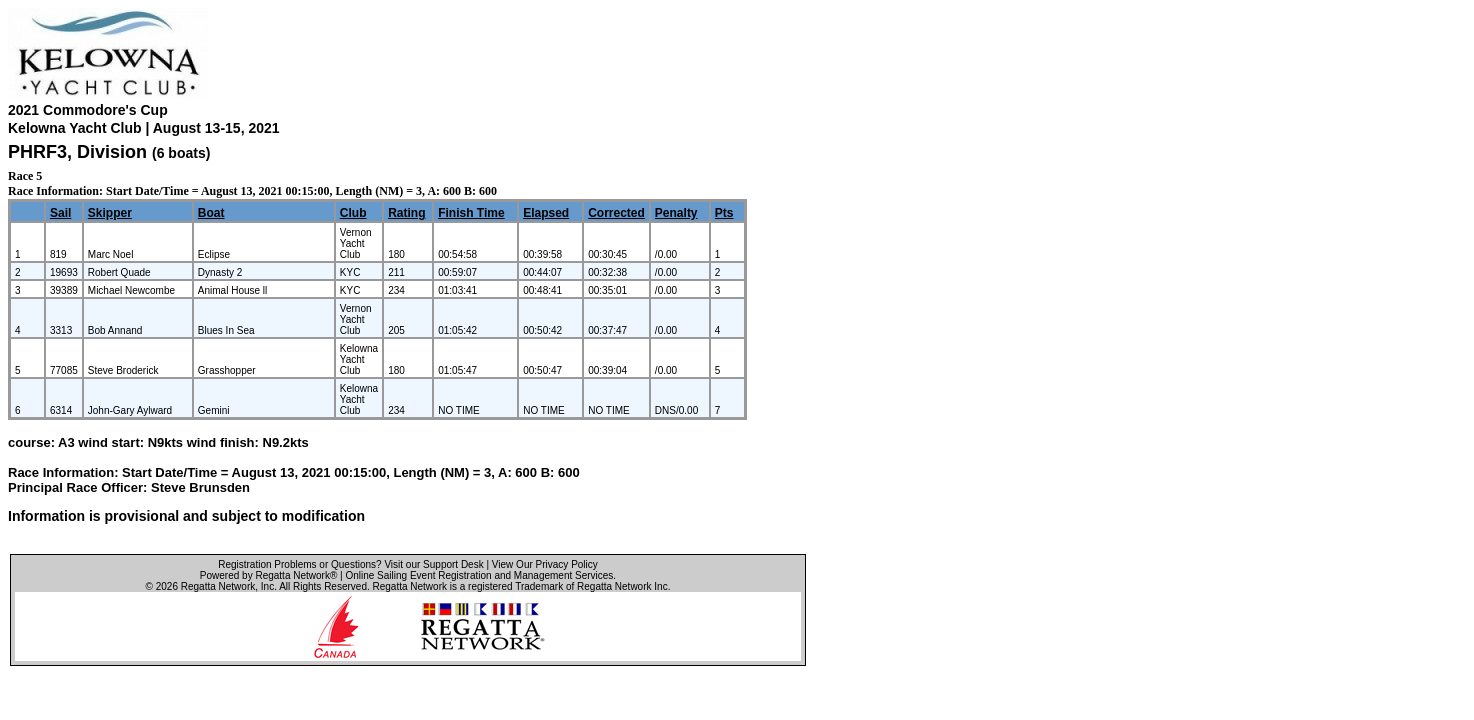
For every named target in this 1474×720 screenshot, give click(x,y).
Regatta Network (218, 586)
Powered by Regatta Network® (268, 575)
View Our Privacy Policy (545, 564)
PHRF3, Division (80, 152)
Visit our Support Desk (433, 564)
